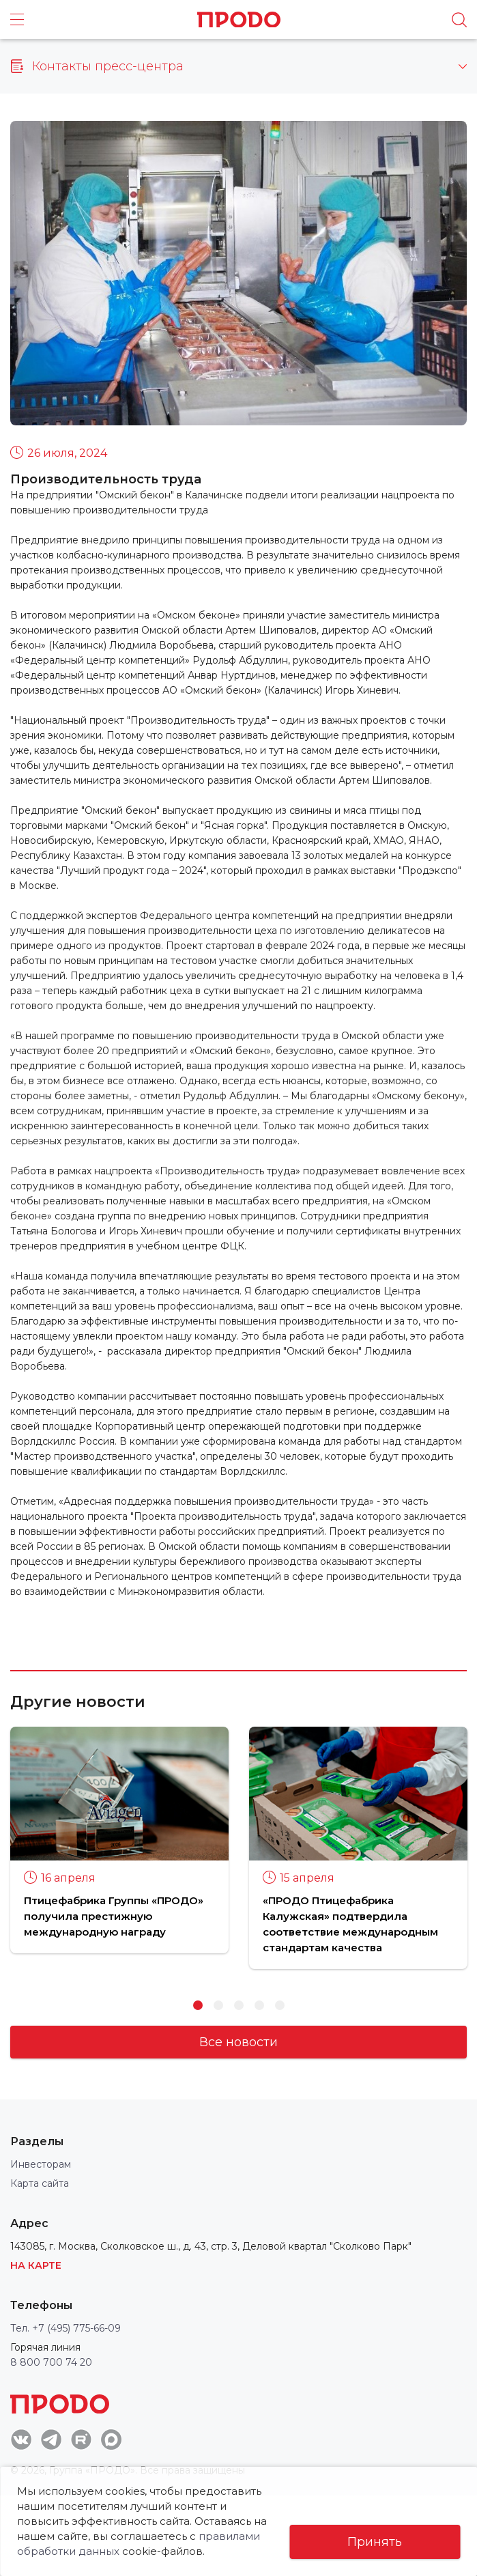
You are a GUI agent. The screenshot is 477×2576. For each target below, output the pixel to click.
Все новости (238, 2042)
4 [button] (259, 2005)
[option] (119, 1840)
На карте (35, 2265)
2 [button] (218, 2005)
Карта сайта (39, 2183)
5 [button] (280, 2005)
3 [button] (239, 2005)
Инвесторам (40, 2164)
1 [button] (198, 2005)
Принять (374, 2541)
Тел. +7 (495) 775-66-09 (65, 2328)
